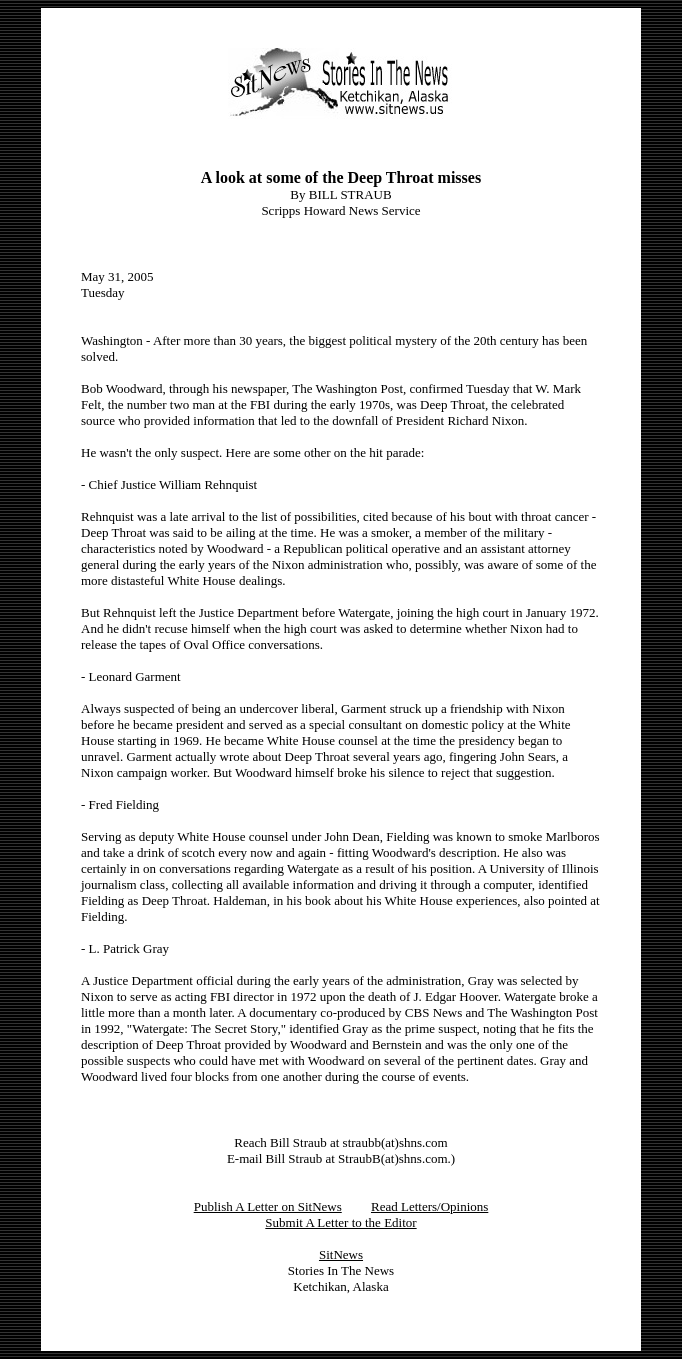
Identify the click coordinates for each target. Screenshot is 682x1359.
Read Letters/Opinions (429, 1206)
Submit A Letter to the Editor (340, 1222)
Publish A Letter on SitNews (268, 1206)
